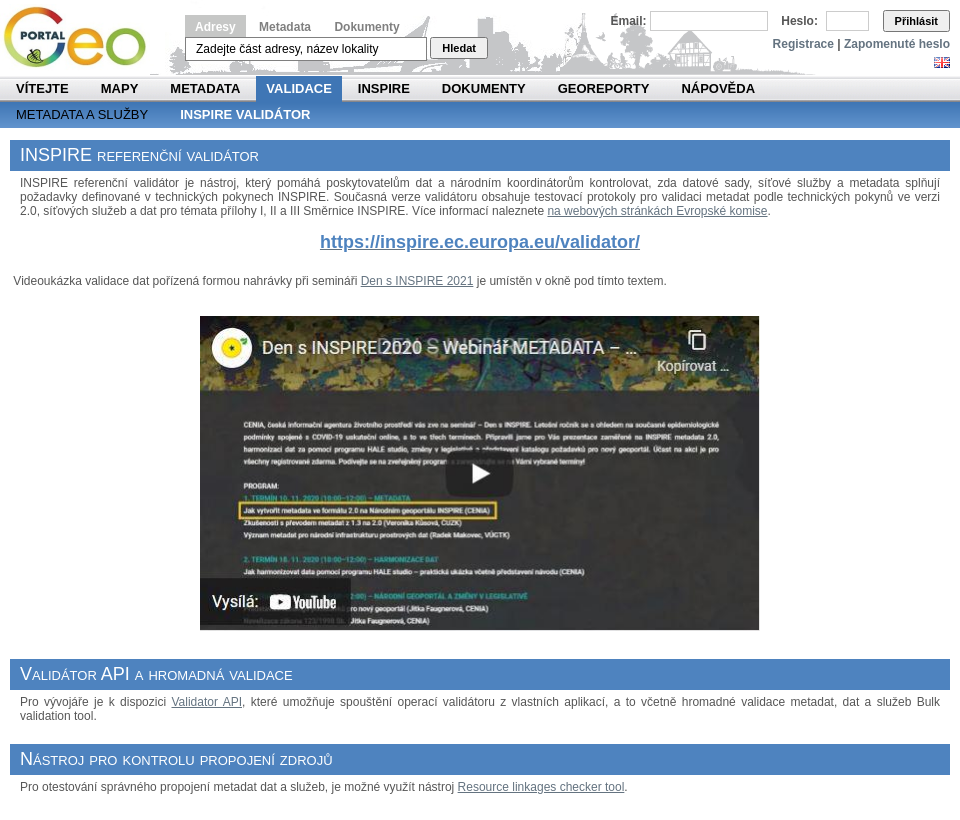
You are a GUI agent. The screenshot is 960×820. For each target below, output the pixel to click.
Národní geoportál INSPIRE (82, 37)
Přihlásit (916, 21)
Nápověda (718, 88)
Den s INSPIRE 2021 (417, 281)
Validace (298, 88)
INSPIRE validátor (245, 114)
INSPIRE (384, 88)
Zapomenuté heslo (897, 44)
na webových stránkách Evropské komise (657, 211)
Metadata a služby (82, 114)
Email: (629, 21)
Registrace (803, 44)
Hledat (459, 48)
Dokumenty (366, 27)
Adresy (215, 27)
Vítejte (42, 88)
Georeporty (604, 88)
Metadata (285, 27)
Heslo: (799, 21)
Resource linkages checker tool (541, 787)
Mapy (120, 88)
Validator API (206, 702)
